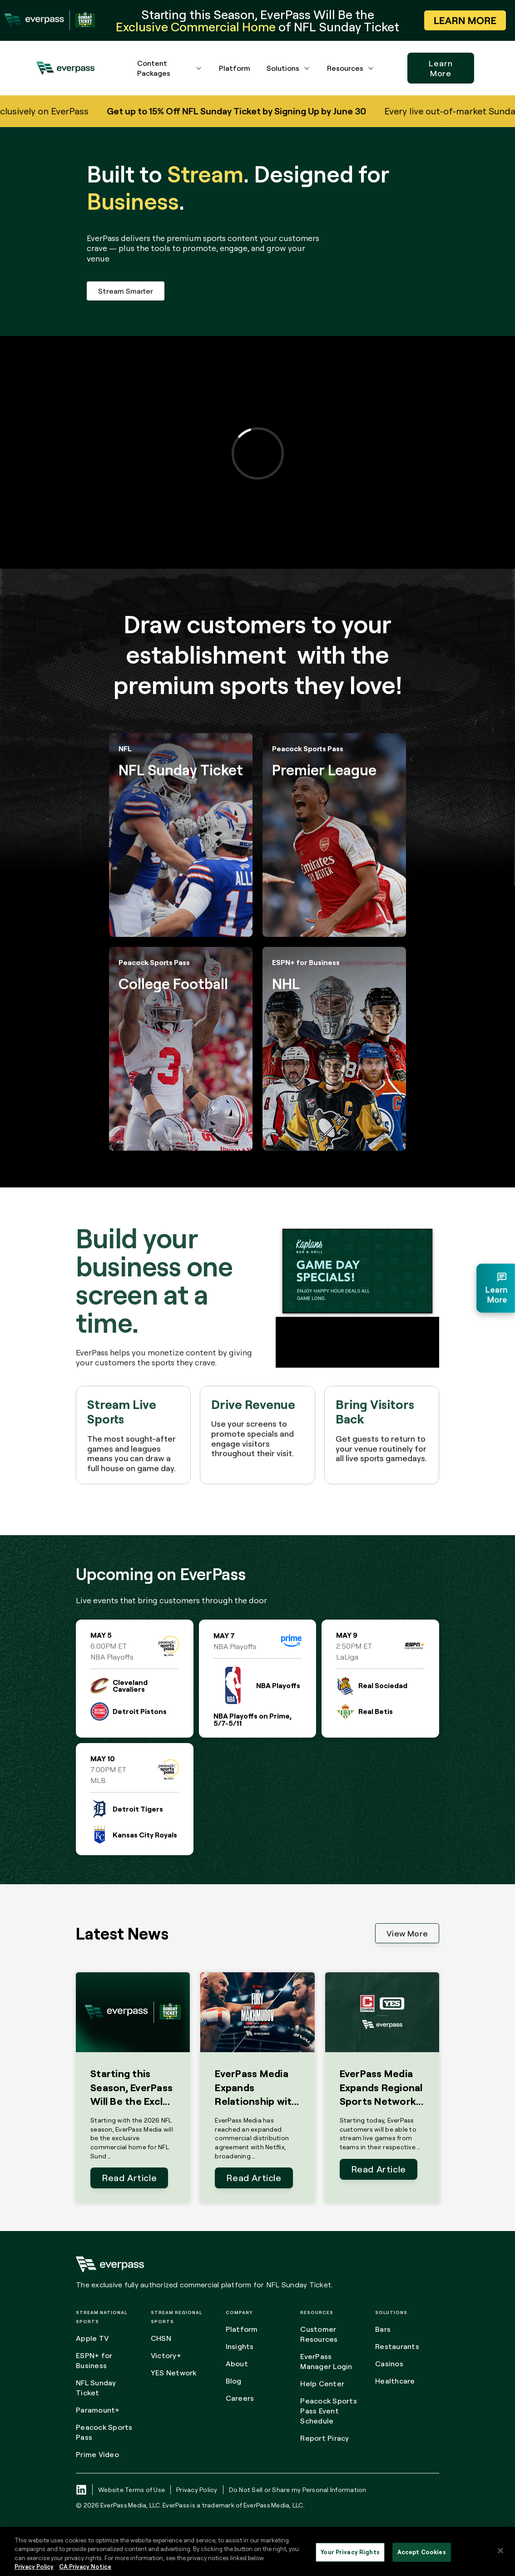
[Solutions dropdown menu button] (307, 68)
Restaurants (397, 2346)
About (237, 2363)
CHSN (161, 2338)
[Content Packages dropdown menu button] (199, 68)
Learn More (440, 68)
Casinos (389, 2363)
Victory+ (166, 2355)
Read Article (129, 2177)
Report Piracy (324, 2438)
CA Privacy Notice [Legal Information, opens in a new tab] (85, 2566)
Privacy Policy (197, 2489)
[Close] (500, 2551)
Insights (240, 2346)
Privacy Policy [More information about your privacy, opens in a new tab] (34, 2566)
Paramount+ (98, 2409)
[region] (257, 2551)
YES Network (174, 2372)
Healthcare (395, 2380)
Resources (345, 68)
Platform (234, 68)
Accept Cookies (421, 2552)
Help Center (322, 2383)
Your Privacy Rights (350, 2552)
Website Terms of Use (131, 2489)
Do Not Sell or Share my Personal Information (297, 2489)
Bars (383, 2329)
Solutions (283, 68)
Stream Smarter (125, 291)
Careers (240, 2398)
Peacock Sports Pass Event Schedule (328, 2410)
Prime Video (97, 2454)
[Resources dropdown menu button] (371, 68)
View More (407, 1933)
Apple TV (92, 2338)
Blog (234, 2380)
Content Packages (153, 68)
